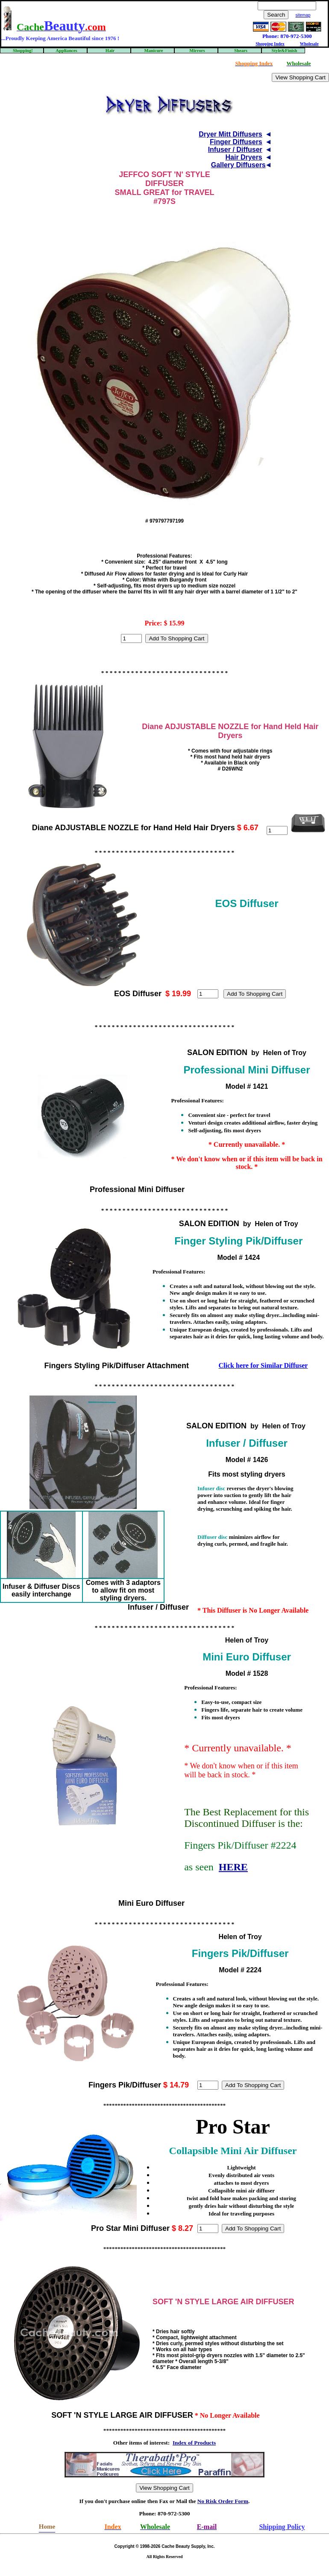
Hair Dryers (243, 157)
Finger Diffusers (236, 141)
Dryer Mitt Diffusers (230, 134)
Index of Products (194, 2442)
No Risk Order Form (222, 2501)
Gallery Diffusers (238, 165)
